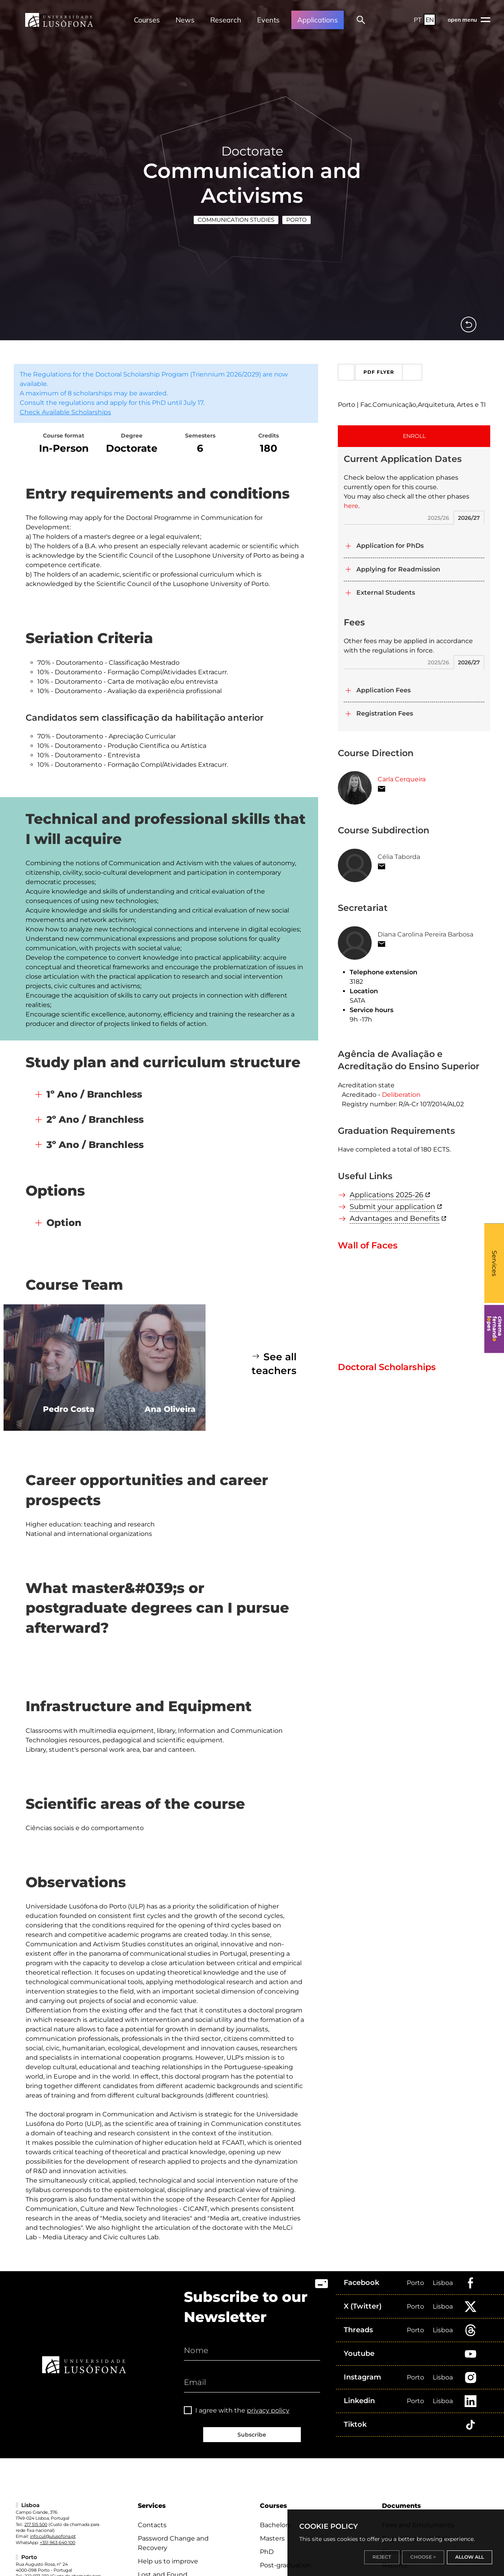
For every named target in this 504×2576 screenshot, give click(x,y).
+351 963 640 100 (57, 2542)
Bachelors (275, 2525)
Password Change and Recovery (173, 2543)
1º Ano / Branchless (94, 1094)
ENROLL (414, 436)
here (351, 506)
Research (225, 19)
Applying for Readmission (398, 569)
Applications (317, 19)
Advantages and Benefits (394, 1218)
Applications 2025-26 (386, 1195)
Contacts (152, 2525)
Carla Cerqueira (402, 779)
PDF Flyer (392, 372)
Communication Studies (236, 219)
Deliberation (401, 1094)
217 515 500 (35, 2524)
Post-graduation (285, 2565)
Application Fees (383, 690)
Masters (272, 2538)
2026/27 (469, 517)
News (185, 19)
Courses (147, 19)
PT (418, 20)
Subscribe (251, 2434)
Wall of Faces (368, 1245)
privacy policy (268, 2410)
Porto (296, 219)
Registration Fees (384, 713)
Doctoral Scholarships (387, 1366)
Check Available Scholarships (65, 412)
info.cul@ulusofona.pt (53, 2536)
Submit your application (392, 1206)
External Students (385, 592)
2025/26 (438, 517)
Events (268, 19)
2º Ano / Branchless (95, 1119)
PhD (267, 2552)
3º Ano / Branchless (95, 1144)
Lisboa (443, 2283)
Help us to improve (168, 2561)
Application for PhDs (390, 545)
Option (64, 1222)
